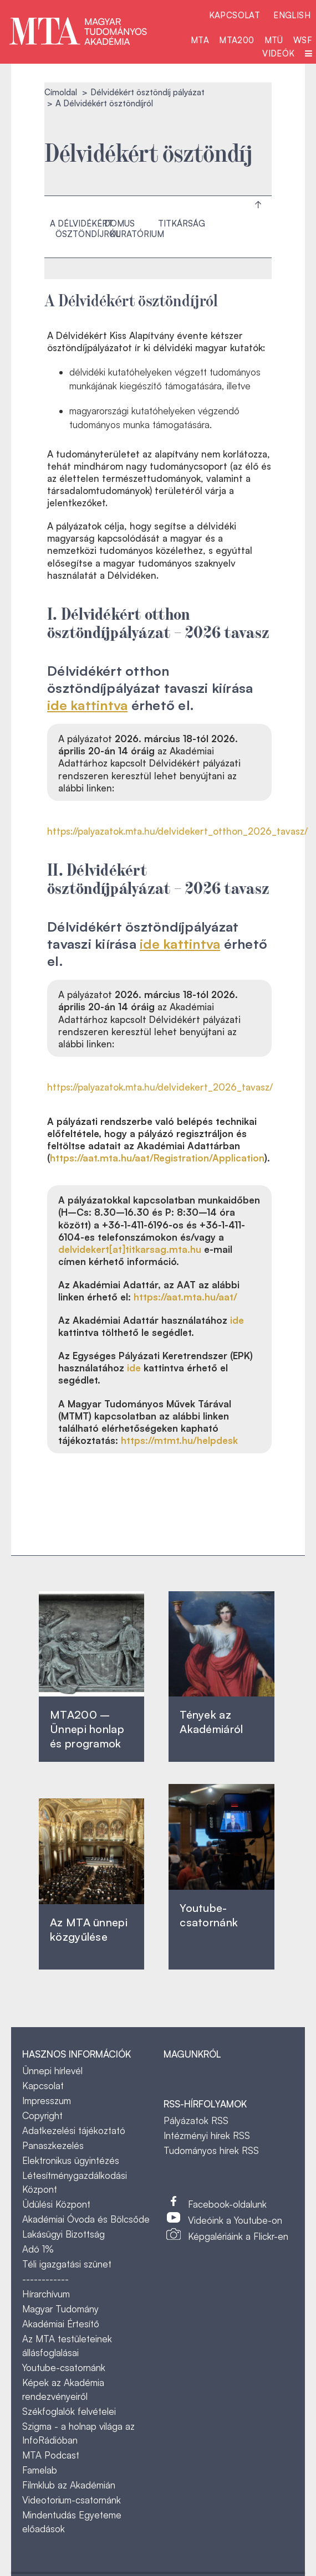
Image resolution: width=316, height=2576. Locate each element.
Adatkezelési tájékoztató (73, 2130)
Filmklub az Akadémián (68, 2485)
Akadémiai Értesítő (60, 2324)
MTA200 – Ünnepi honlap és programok (87, 1729)
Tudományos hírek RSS (211, 2150)
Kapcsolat (235, 15)
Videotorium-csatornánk (71, 2500)
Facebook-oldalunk (227, 2204)
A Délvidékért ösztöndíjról (85, 229)
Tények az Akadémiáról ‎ (211, 1722)
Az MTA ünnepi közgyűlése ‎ (89, 1929)
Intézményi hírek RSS (207, 2135)
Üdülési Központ (56, 2204)
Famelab (39, 2470)
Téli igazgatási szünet (66, 2264)
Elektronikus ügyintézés (70, 2160)
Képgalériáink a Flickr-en (238, 2236)
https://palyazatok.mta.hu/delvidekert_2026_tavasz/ (160, 1087)
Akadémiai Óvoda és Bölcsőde (86, 2219)
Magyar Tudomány (60, 2309)
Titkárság (181, 223)
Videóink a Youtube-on (235, 2220)
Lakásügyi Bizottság (63, 2234)
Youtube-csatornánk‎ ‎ (209, 1915)
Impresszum (46, 2100)
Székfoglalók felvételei (69, 2411)
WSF (302, 40)
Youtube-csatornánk (63, 2367)
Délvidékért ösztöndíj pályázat (147, 92)
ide (237, 1320)
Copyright (42, 2115)
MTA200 (236, 40)
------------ (45, 2279)
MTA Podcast (50, 2455)
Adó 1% (38, 2249)
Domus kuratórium (134, 229)
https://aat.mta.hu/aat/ (185, 1297)
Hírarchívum (46, 2294)
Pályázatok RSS (196, 2120)
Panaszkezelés (53, 2145)
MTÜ (273, 40)
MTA (200, 40)
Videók (278, 53)
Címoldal (60, 92)
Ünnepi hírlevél (52, 2070)
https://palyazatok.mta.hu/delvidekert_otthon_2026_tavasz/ (177, 831)
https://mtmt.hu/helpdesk (179, 1440)
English (291, 15)
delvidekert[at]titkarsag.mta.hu (129, 1249)
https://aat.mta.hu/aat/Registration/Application (157, 1158)
